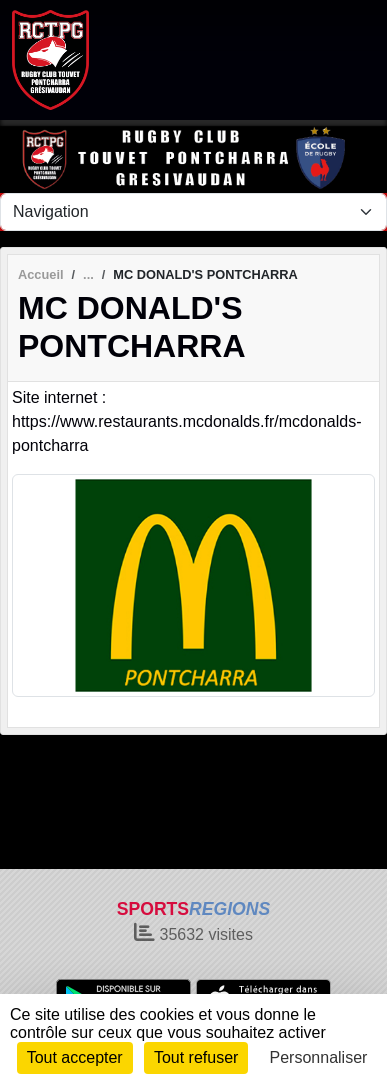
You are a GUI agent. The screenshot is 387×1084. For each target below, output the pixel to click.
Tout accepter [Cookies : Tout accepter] (75, 1057)
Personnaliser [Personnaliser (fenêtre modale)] (319, 1057)
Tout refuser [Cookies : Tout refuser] (196, 1057)
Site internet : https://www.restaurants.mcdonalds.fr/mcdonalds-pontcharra (186, 421)
